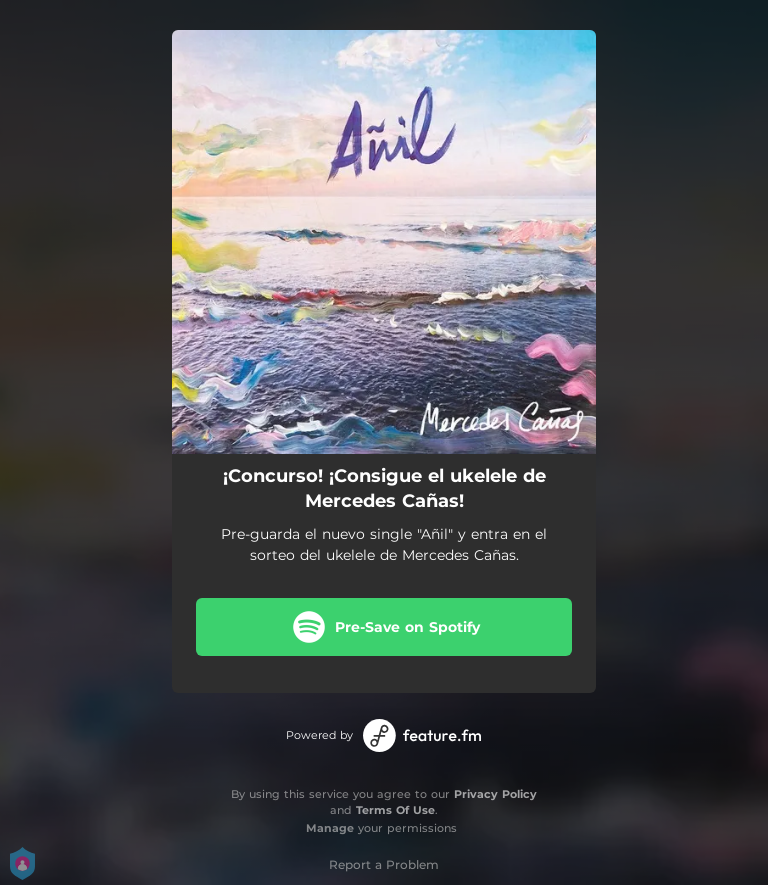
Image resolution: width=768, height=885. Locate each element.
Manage (330, 828)
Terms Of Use (395, 810)
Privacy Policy (495, 794)
